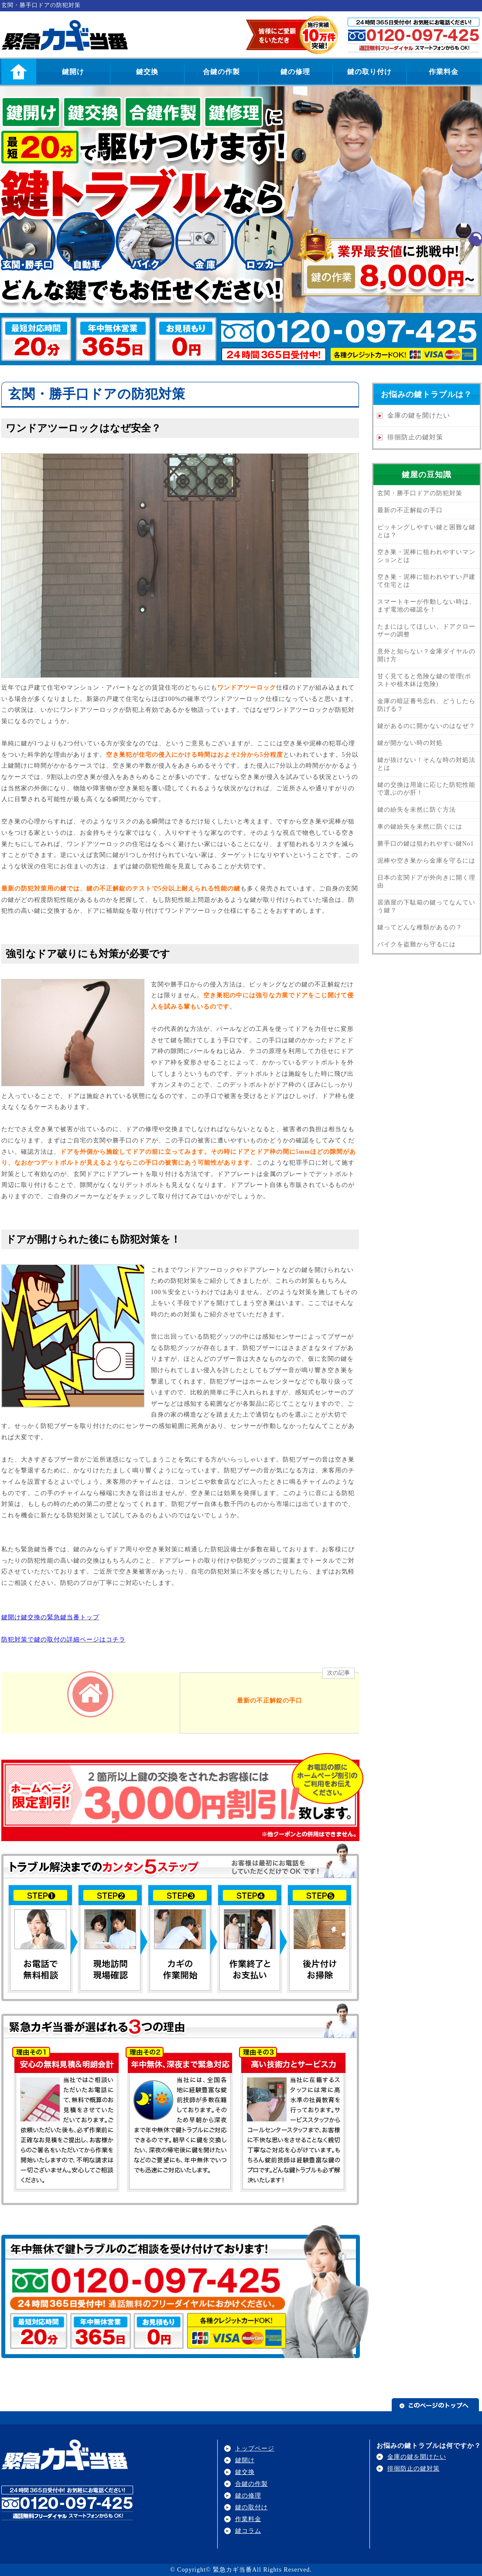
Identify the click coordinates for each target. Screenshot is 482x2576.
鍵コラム (248, 2531)
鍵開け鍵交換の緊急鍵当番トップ (50, 1617)
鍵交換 (147, 71)
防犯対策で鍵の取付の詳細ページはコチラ (63, 1639)
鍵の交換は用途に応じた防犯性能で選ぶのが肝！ (426, 789)
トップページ (254, 2448)
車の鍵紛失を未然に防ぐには (419, 826)
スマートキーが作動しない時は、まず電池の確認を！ (426, 605)
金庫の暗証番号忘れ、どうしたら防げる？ (426, 705)
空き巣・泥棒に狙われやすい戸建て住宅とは (426, 581)
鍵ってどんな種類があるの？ (419, 927)
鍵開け (73, 71)
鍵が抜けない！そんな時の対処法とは (426, 764)
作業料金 (443, 71)
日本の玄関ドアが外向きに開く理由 (426, 881)
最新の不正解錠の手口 (410, 510)
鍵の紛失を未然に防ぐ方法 (416, 809)
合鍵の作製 (221, 71)
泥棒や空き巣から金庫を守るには (426, 860)
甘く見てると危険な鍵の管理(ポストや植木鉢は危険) (424, 680)
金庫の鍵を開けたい (418, 415)
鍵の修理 (295, 71)
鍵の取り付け (369, 71)
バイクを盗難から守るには (416, 944)
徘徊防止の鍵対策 (415, 437)
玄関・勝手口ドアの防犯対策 (419, 493)
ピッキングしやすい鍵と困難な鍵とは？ (426, 531)
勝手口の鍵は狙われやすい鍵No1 (425, 843)
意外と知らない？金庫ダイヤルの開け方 (426, 655)
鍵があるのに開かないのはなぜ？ (426, 726)
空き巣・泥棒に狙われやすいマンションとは (426, 556)
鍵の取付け (251, 2507)
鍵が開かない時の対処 (410, 743)
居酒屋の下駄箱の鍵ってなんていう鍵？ (426, 906)
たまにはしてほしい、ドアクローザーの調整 (426, 630)
